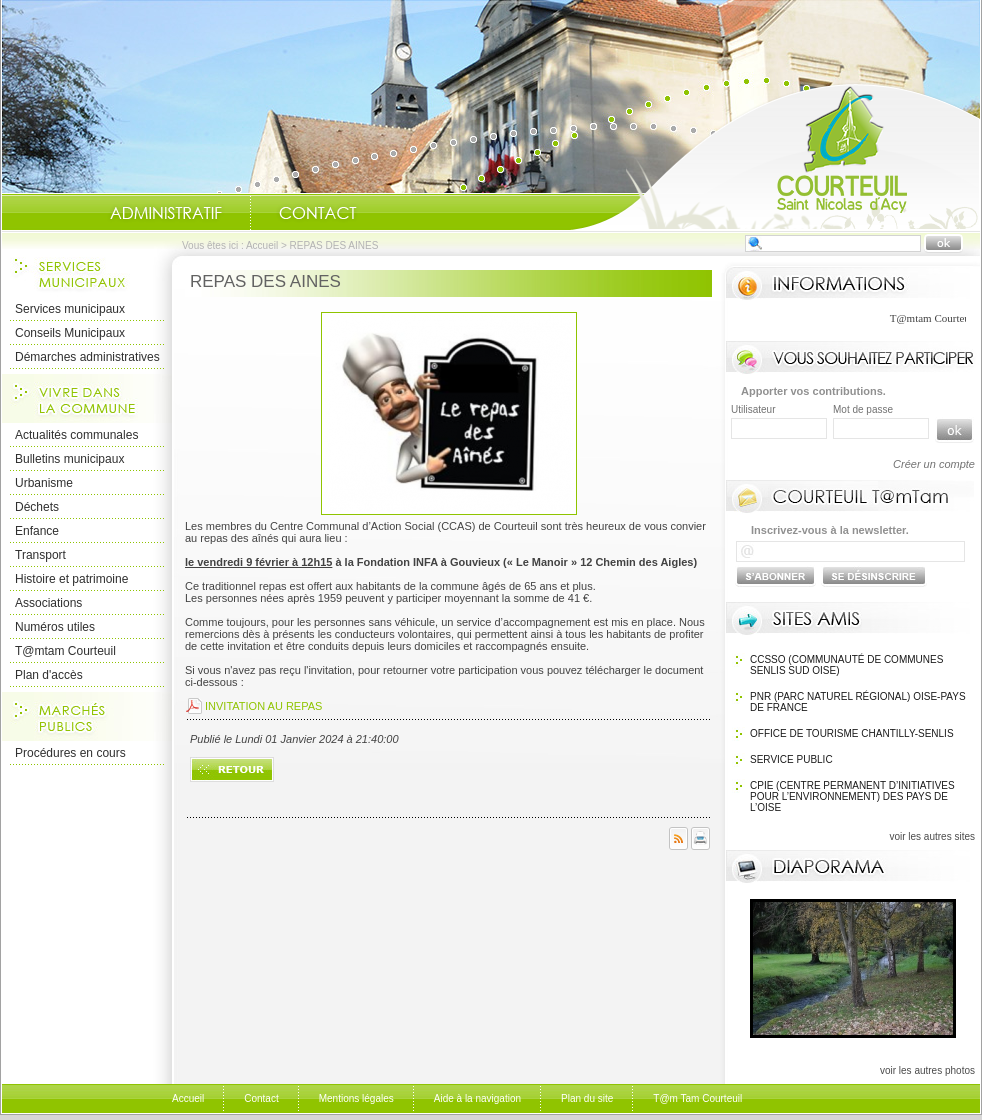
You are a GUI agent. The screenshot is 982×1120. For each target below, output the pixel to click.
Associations (48, 603)
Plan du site (587, 1098)
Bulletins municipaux (69, 459)
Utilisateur (753, 409)
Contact (318, 213)
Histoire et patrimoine (71, 579)
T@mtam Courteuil (65, 651)
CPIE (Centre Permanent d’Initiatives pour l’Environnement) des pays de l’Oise (852, 796)
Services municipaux (70, 309)
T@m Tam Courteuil (697, 1098)
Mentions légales (356, 1098)
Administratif (166, 213)
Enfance (37, 531)
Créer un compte (934, 464)
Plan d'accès (49, 675)
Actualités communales (76, 435)
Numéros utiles (55, 627)
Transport (40, 555)
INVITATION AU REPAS (263, 706)
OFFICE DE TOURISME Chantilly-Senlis (852, 733)
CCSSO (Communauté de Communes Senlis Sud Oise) (846, 665)
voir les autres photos (927, 1070)
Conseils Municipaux (70, 333)
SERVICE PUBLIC (791, 759)
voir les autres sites (932, 836)
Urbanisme (44, 483)
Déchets (37, 507)
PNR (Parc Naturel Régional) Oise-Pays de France (858, 702)
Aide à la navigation (477, 1098)
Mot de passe (863, 409)
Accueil (775, 156)
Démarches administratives (87, 357)
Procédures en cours (70, 753)
